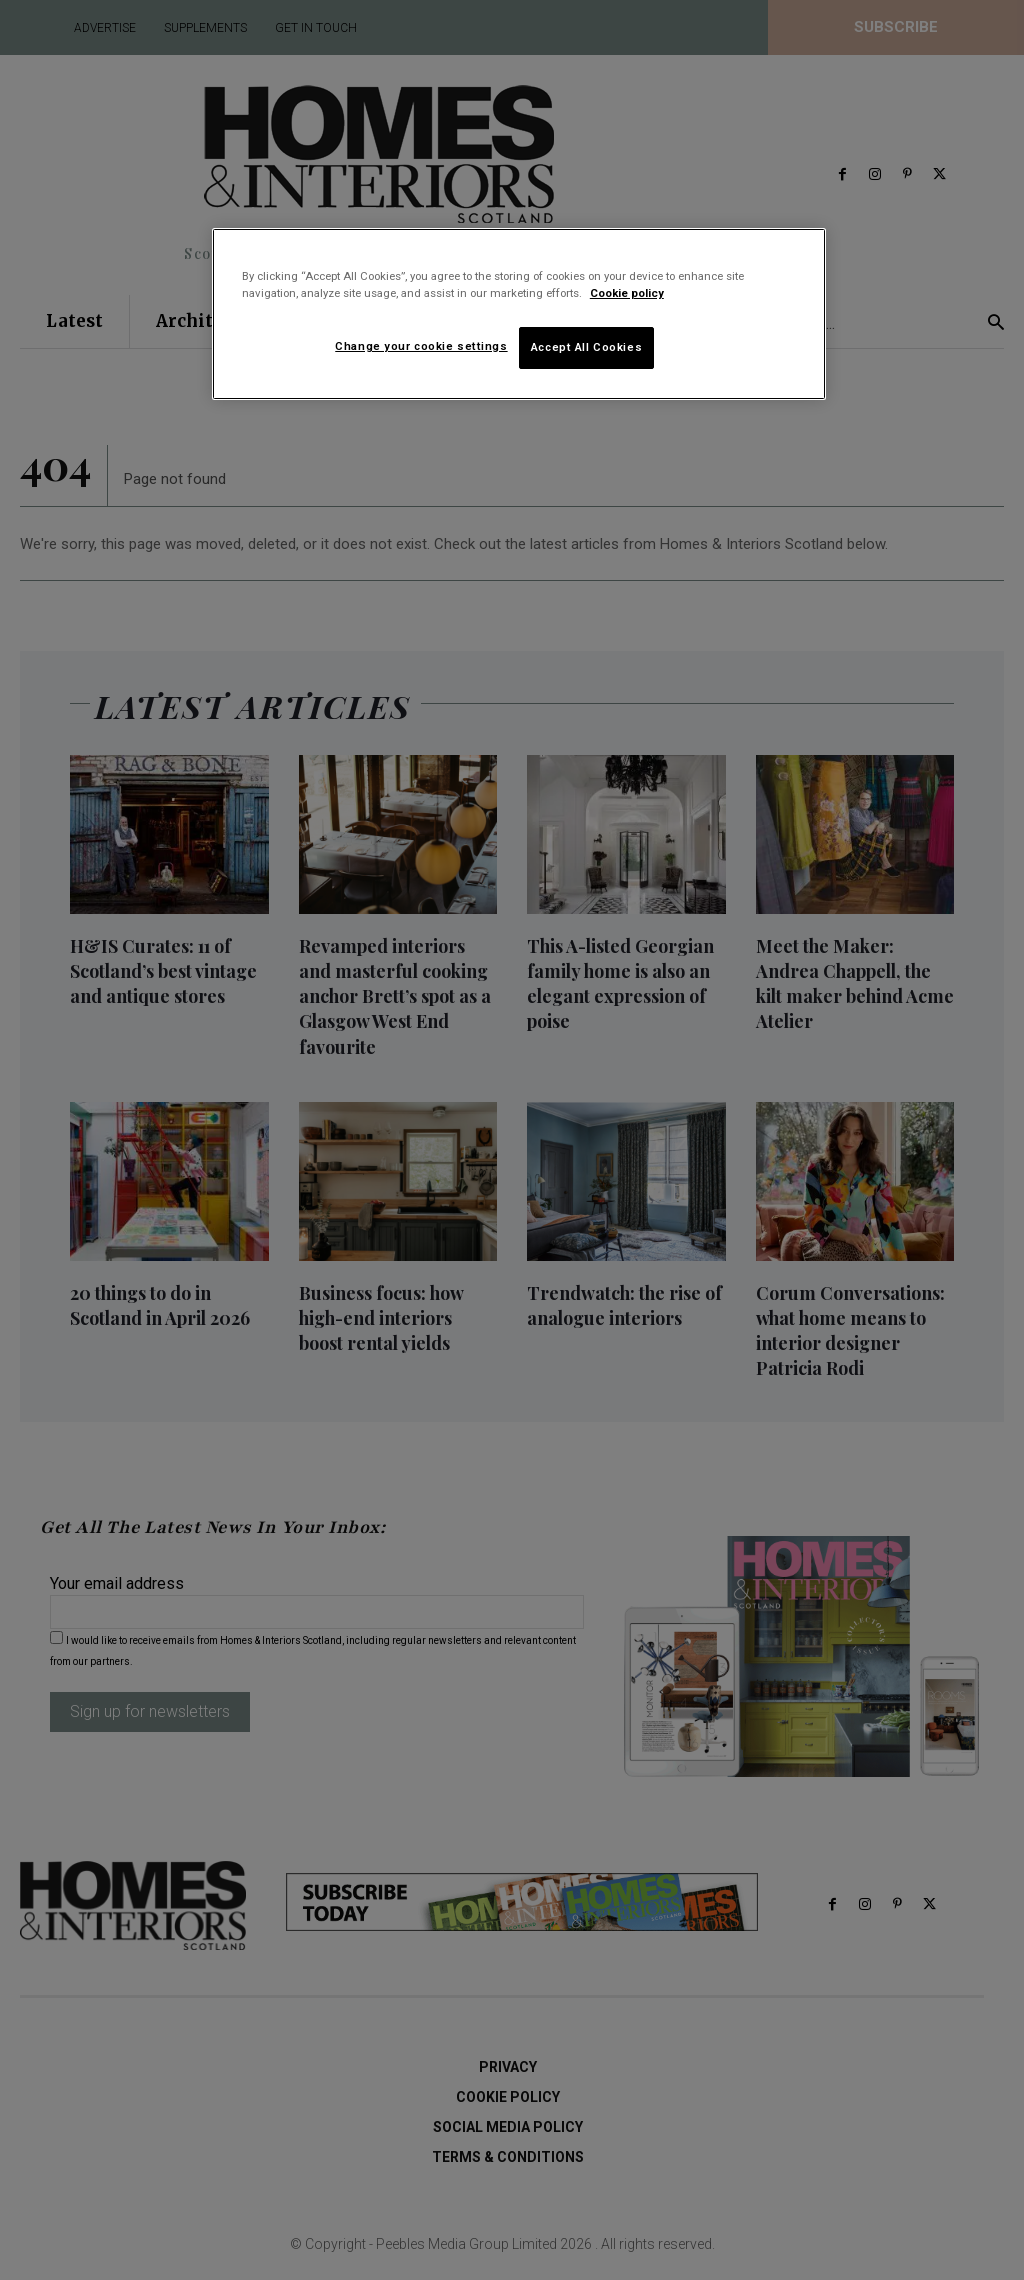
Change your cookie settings (421, 346)
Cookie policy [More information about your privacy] (627, 293)
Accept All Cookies (586, 347)
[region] (519, 314)
